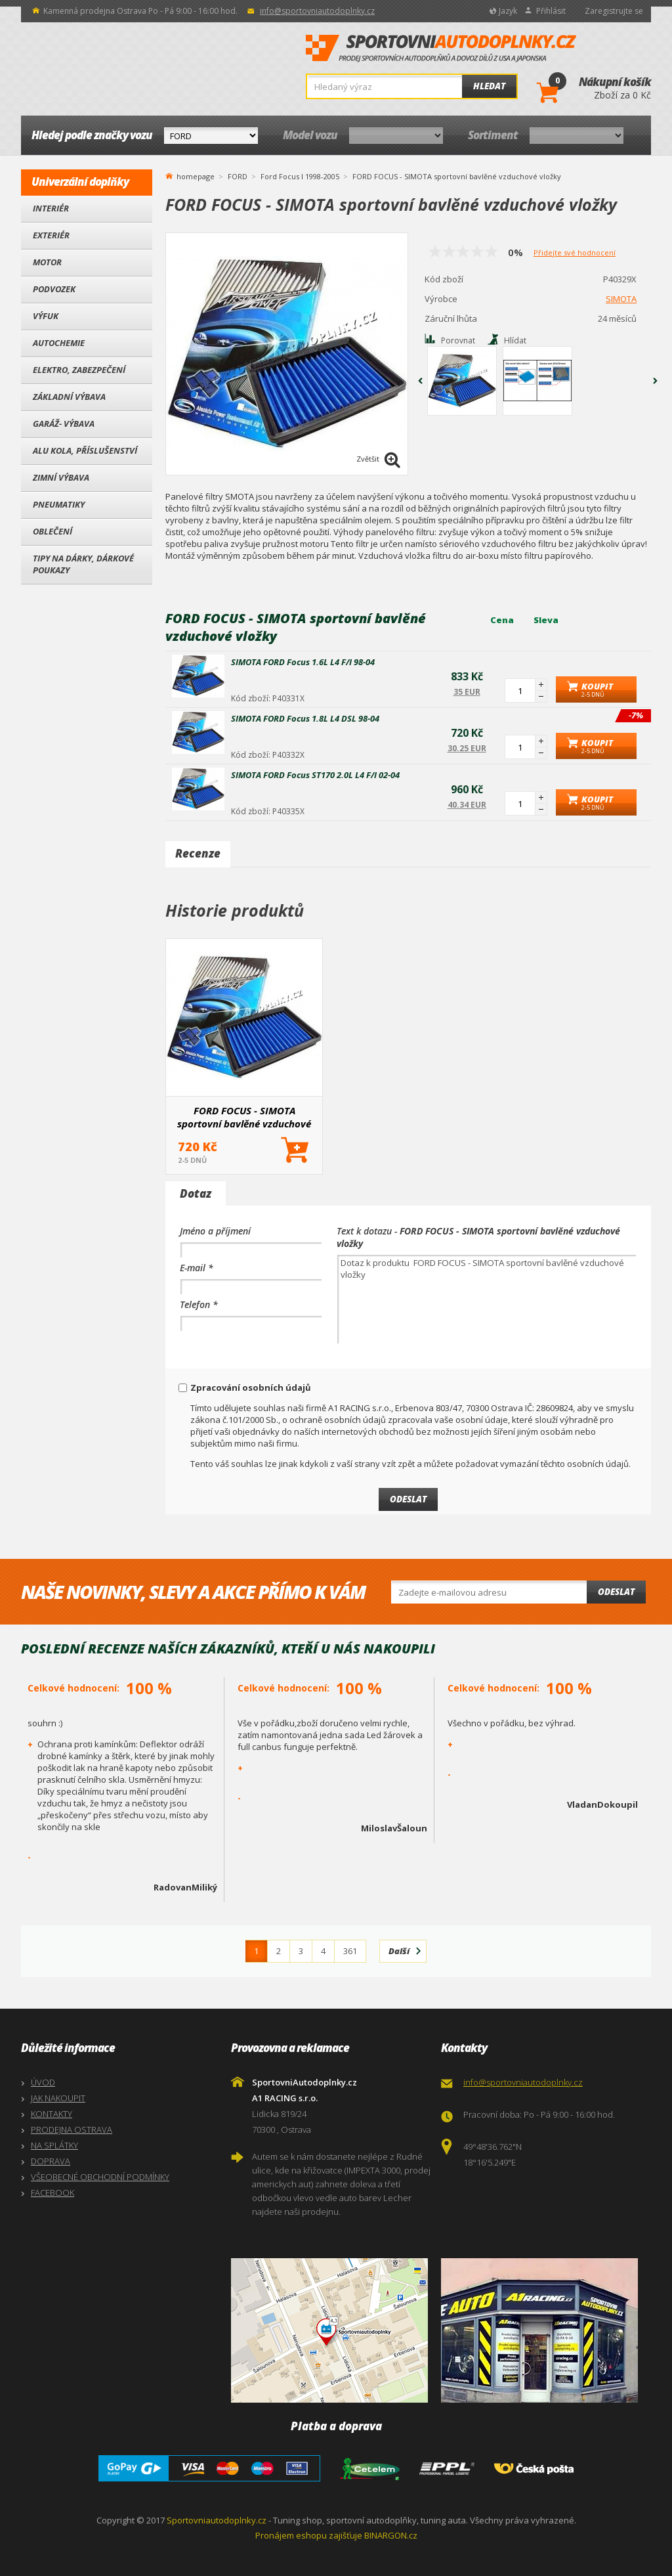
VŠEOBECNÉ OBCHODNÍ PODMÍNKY (100, 2177)
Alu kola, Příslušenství (85, 450)
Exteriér (51, 235)
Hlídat (515, 340)
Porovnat (458, 340)
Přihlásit (551, 10)
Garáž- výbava (63, 423)
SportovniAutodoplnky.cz (441, 48)
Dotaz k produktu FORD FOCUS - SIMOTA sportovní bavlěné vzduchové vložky (487, 1299)
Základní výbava (69, 397)
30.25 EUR (467, 748)
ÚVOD (43, 2082)
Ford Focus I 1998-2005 (300, 176)
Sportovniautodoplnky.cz (216, 2520)
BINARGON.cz (390, 2535)
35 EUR (466, 691)
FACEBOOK (52, 2192)
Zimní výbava (61, 477)
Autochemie (59, 343)
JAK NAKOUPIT (58, 2098)
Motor (47, 262)
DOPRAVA (50, 2161)
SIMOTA (621, 299)
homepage (196, 175)
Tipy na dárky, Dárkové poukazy (83, 564)
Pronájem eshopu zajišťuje (308, 2535)
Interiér (51, 208)
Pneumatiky (59, 504)
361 (350, 1951)
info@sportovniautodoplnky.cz (317, 10)
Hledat (489, 86)
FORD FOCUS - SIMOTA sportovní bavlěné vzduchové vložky (244, 1117)
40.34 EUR (467, 804)
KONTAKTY (51, 2114)
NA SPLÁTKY (54, 2145)
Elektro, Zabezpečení (79, 370)
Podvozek (54, 289)
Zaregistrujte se (614, 10)
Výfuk (45, 316)
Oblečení (52, 531)
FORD (237, 176)
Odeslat (616, 1592)
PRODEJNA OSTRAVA (71, 2129)
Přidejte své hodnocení (575, 252)
